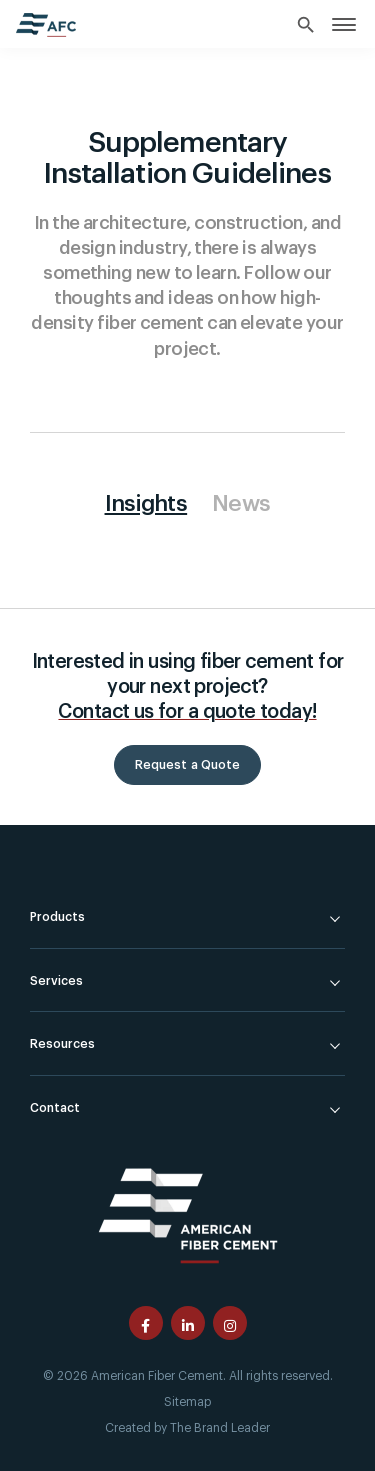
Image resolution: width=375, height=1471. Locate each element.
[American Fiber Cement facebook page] (146, 1323)
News (241, 504)
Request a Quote (188, 765)
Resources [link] (62, 1044)
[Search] (307, 26)
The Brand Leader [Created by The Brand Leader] (220, 1428)
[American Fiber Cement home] (46, 25)
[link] (344, 23)
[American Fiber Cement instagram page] (230, 1323)
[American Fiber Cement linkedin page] (188, 1323)
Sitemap (187, 1402)
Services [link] (56, 981)
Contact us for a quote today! (187, 711)
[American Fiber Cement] (188, 1213)
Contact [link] (55, 1108)
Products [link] (57, 917)
